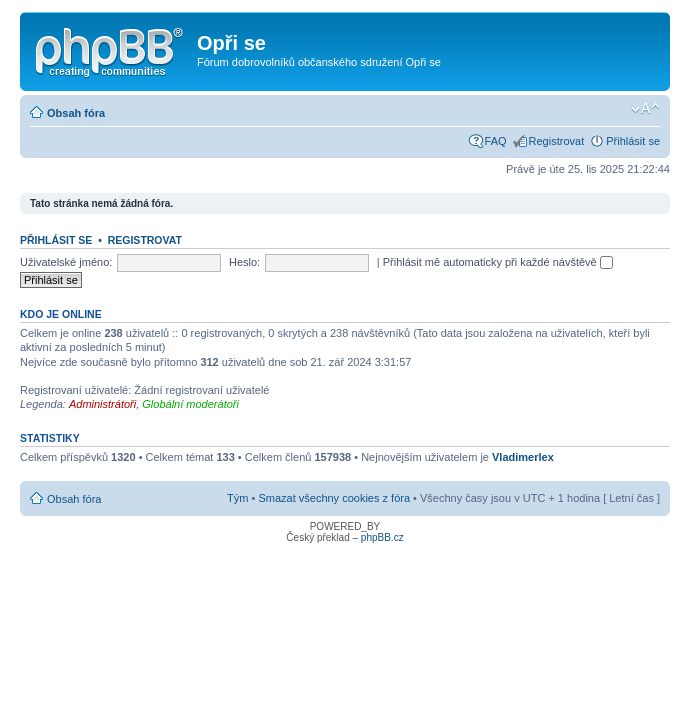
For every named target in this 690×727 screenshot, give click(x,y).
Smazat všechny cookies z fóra (334, 498)
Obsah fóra (76, 113)
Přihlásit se (633, 141)
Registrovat (557, 141)
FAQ (496, 141)
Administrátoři (102, 404)
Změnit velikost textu (645, 109)
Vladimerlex (523, 457)
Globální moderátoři (190, 404)
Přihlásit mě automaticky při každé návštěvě (498, 262)
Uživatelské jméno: (66, 262)
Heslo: (244, 262)
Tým (237, 498)
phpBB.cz (382, 537)
